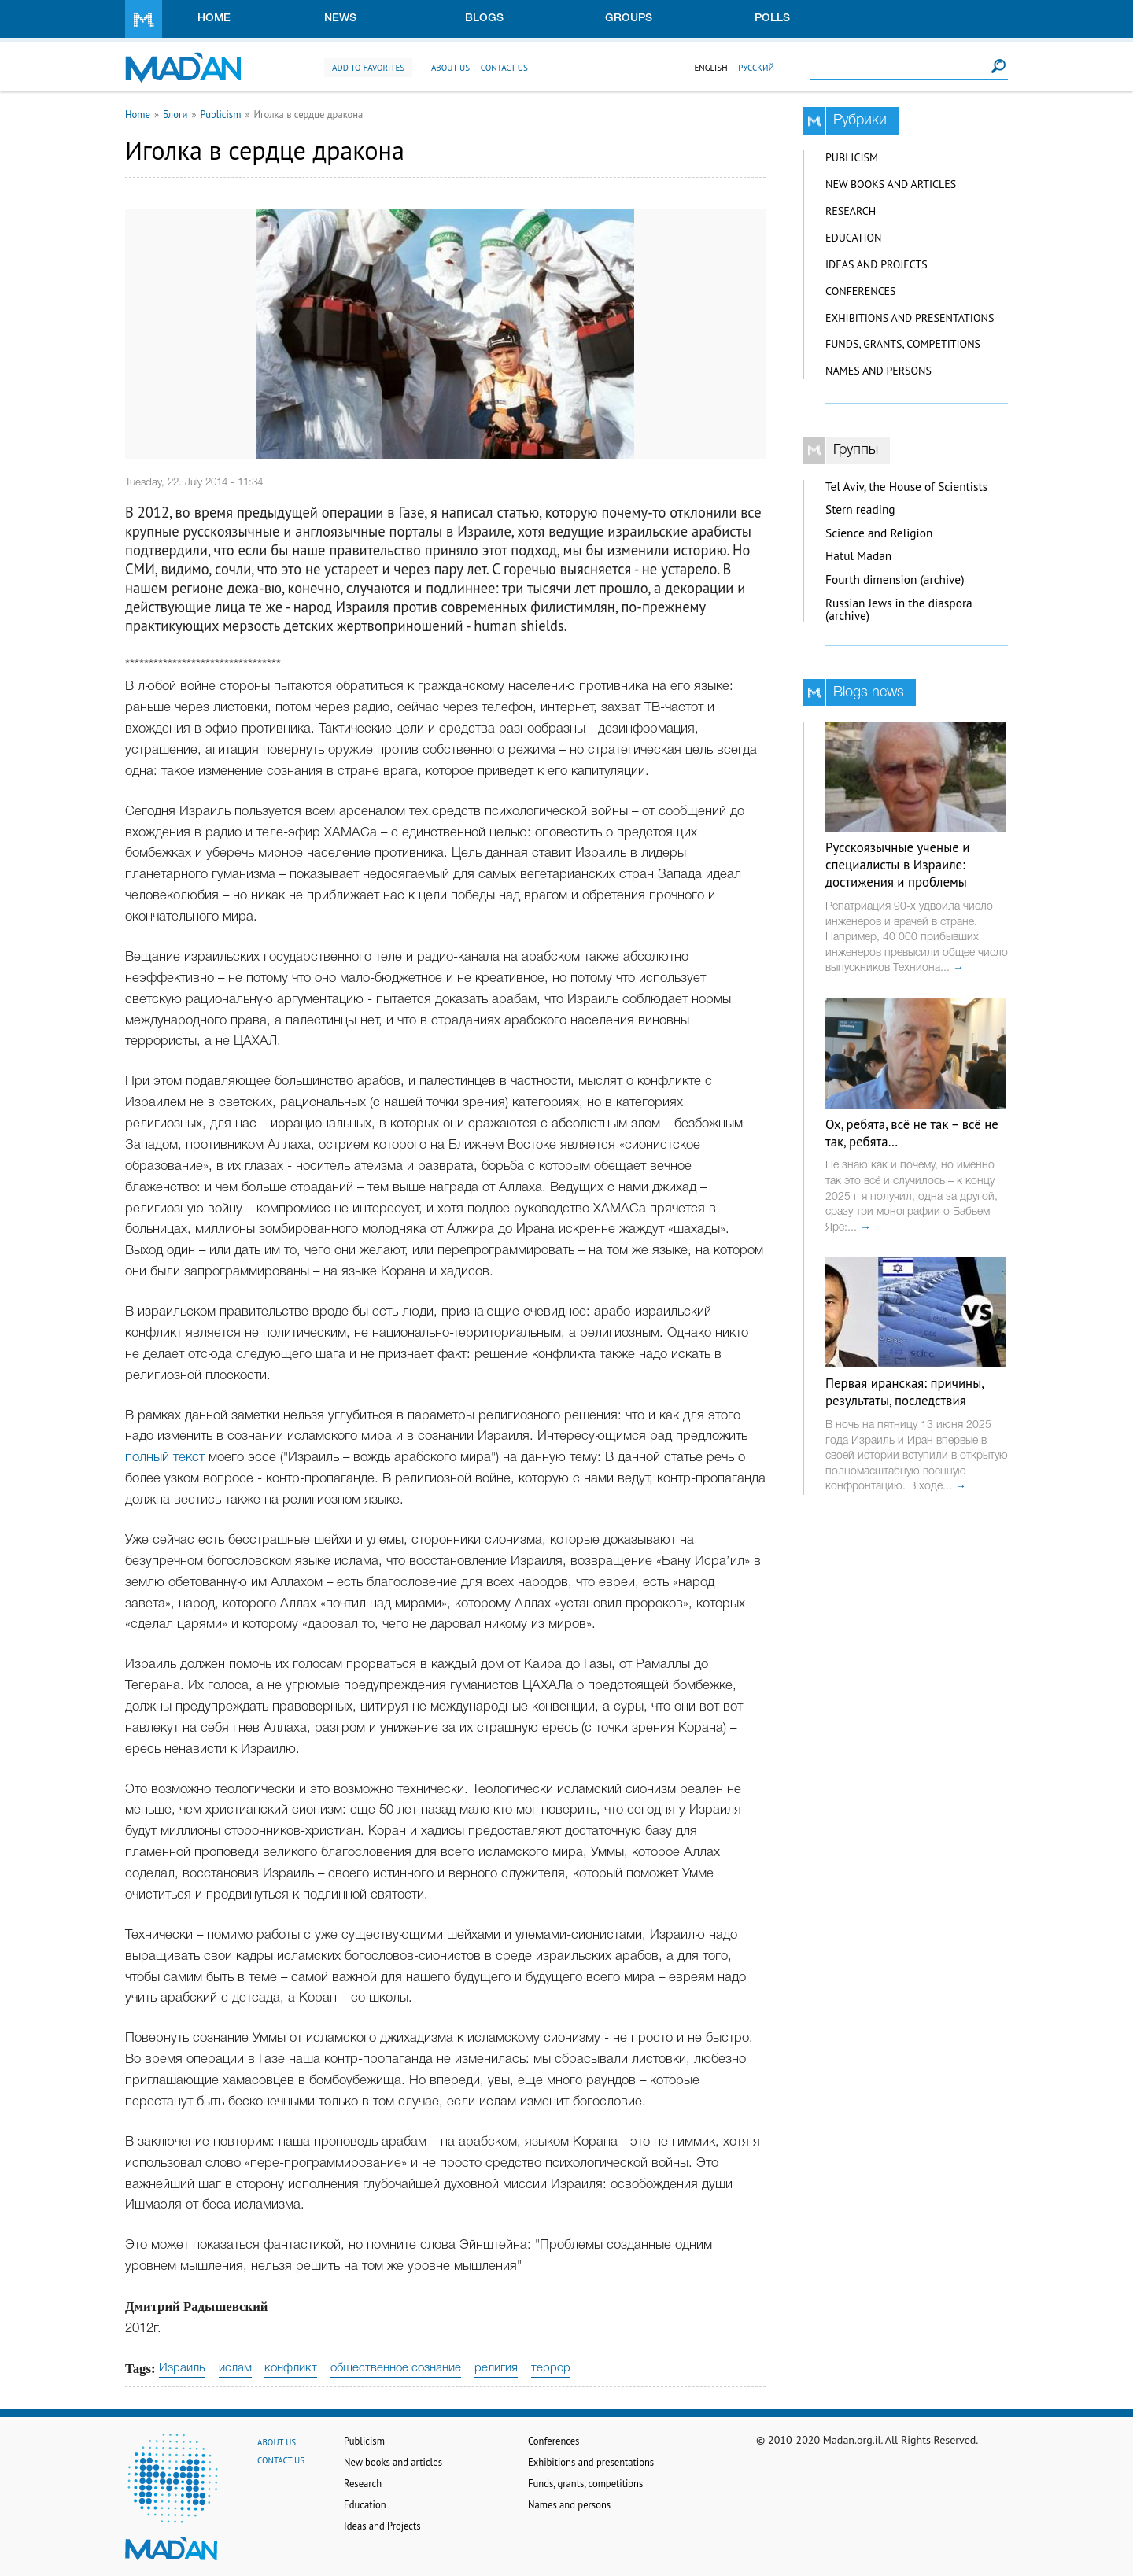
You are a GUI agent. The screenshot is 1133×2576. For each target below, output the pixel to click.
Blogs (484, 18)
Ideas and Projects (876, 264)
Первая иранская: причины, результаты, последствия (904, 1392)
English (710, 67)
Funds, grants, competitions (902, 344)
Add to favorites (368, 67)
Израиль (182, 2368)
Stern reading (860, 509)
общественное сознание (395, 2368)
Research (850, 211)
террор (550, 2368)
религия (496, 2368)
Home (214, 18)
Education (853, 238)
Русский (756, 67)
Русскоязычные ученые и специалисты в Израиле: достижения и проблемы (897, 865)
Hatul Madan (858, 556)
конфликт (290, 2368)
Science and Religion (878, 533)
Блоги (175, 114)
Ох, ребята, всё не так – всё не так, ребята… (911, 1133)
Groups (628, 18)
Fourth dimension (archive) (895, 579)
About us (450, 67)
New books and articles (890, 184)
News (340, 18)
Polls (772, 18)
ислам (235, 2368)
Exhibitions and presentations (909, 318)
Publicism (221, 114)
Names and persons (878, 371)
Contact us (504, 67)
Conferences (860, 291)
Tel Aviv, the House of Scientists (906, 486)
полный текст (167, 1457)
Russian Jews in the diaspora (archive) (898, 609)
